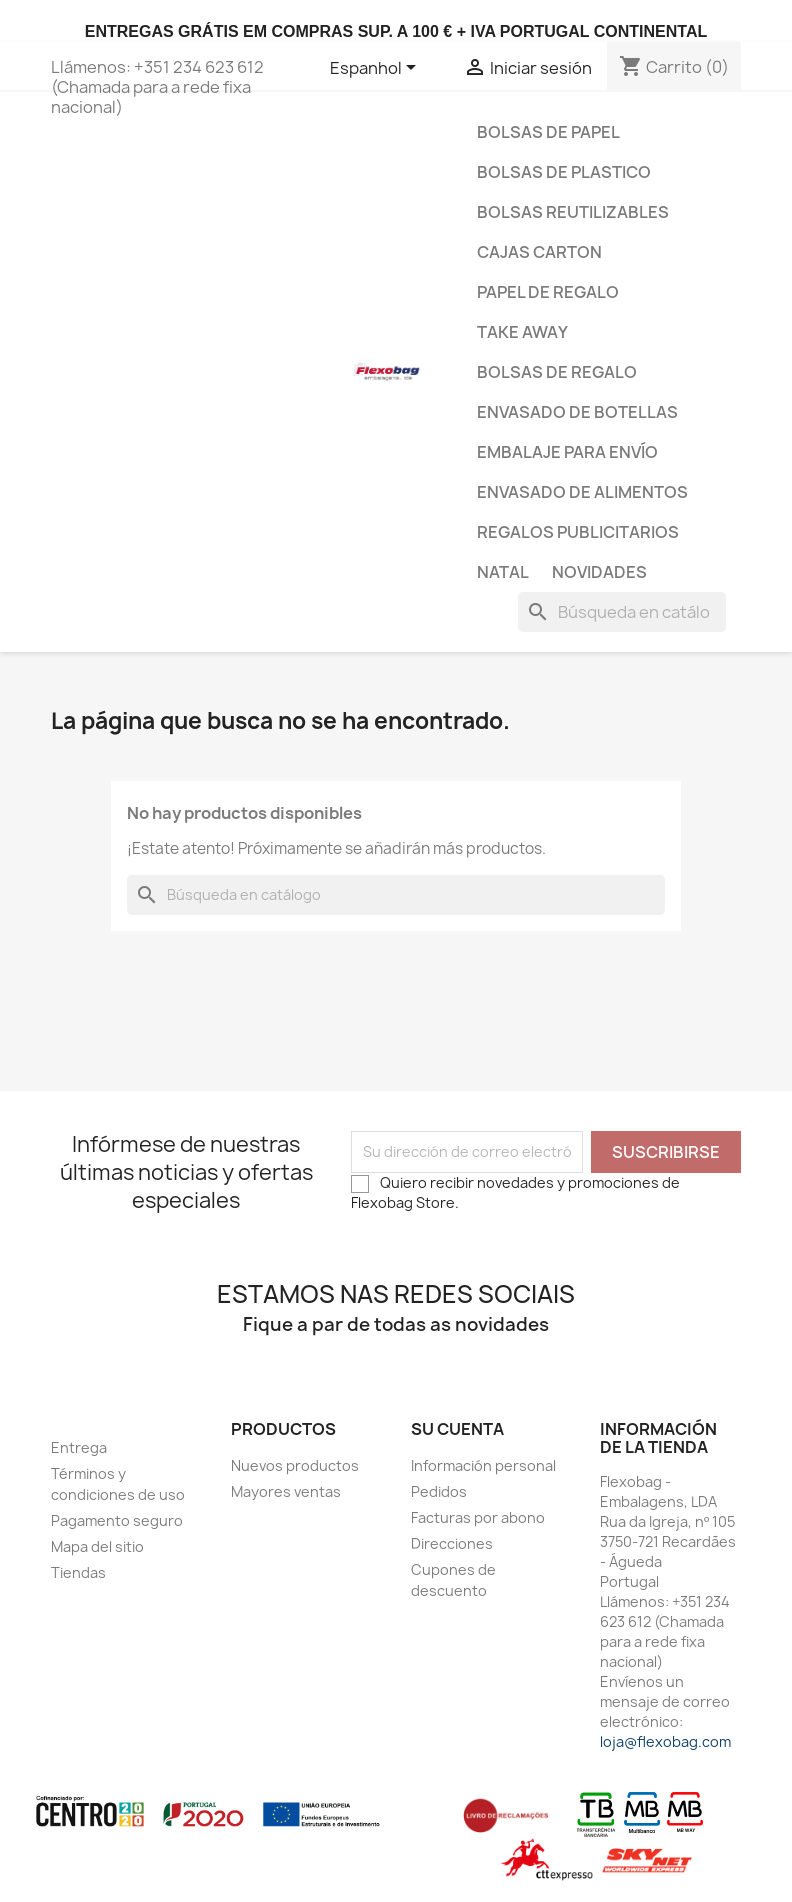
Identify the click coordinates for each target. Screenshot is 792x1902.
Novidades (599, 572)
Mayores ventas (286, 1491)
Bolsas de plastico (564, 172)
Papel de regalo (548, 292)
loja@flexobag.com (665, 1741)
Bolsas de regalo (557, 372)
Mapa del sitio (97, 1546)
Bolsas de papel (548, 132)
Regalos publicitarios (578, 532)
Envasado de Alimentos (582, 492)
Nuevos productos (295, 1465)
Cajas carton (539, 252)
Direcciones (452, 1543)
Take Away (522, 332)
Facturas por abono (478, 1517)
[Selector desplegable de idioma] (376, 69)
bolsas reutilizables (573, 212)
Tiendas (78, 1572)
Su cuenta (457, 1429)
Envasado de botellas (577, 412)
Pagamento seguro (117, 1520)
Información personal (483, 1465)
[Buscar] (622, 612)
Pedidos (439, 1491)
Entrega (79, 1447)
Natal (503, 572)
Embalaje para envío (567, 452)
